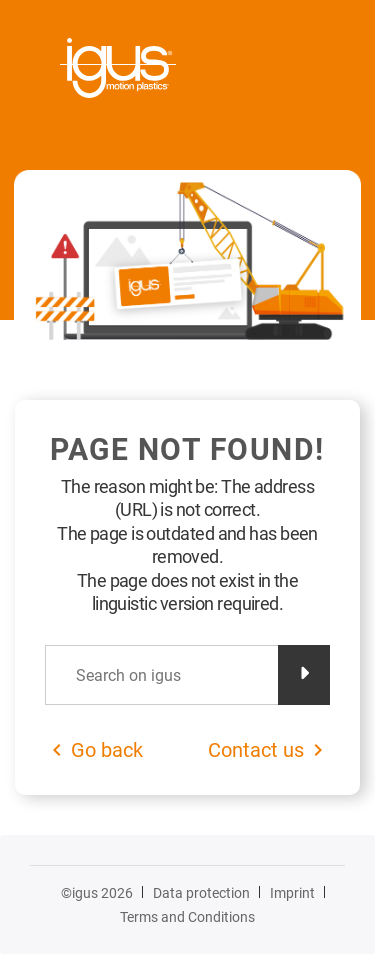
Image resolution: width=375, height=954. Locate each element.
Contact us (256, 750)
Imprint (292, 893)
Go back (107, 750)
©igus (97, 893)
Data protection (201, 893)
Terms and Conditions (187, 917)
